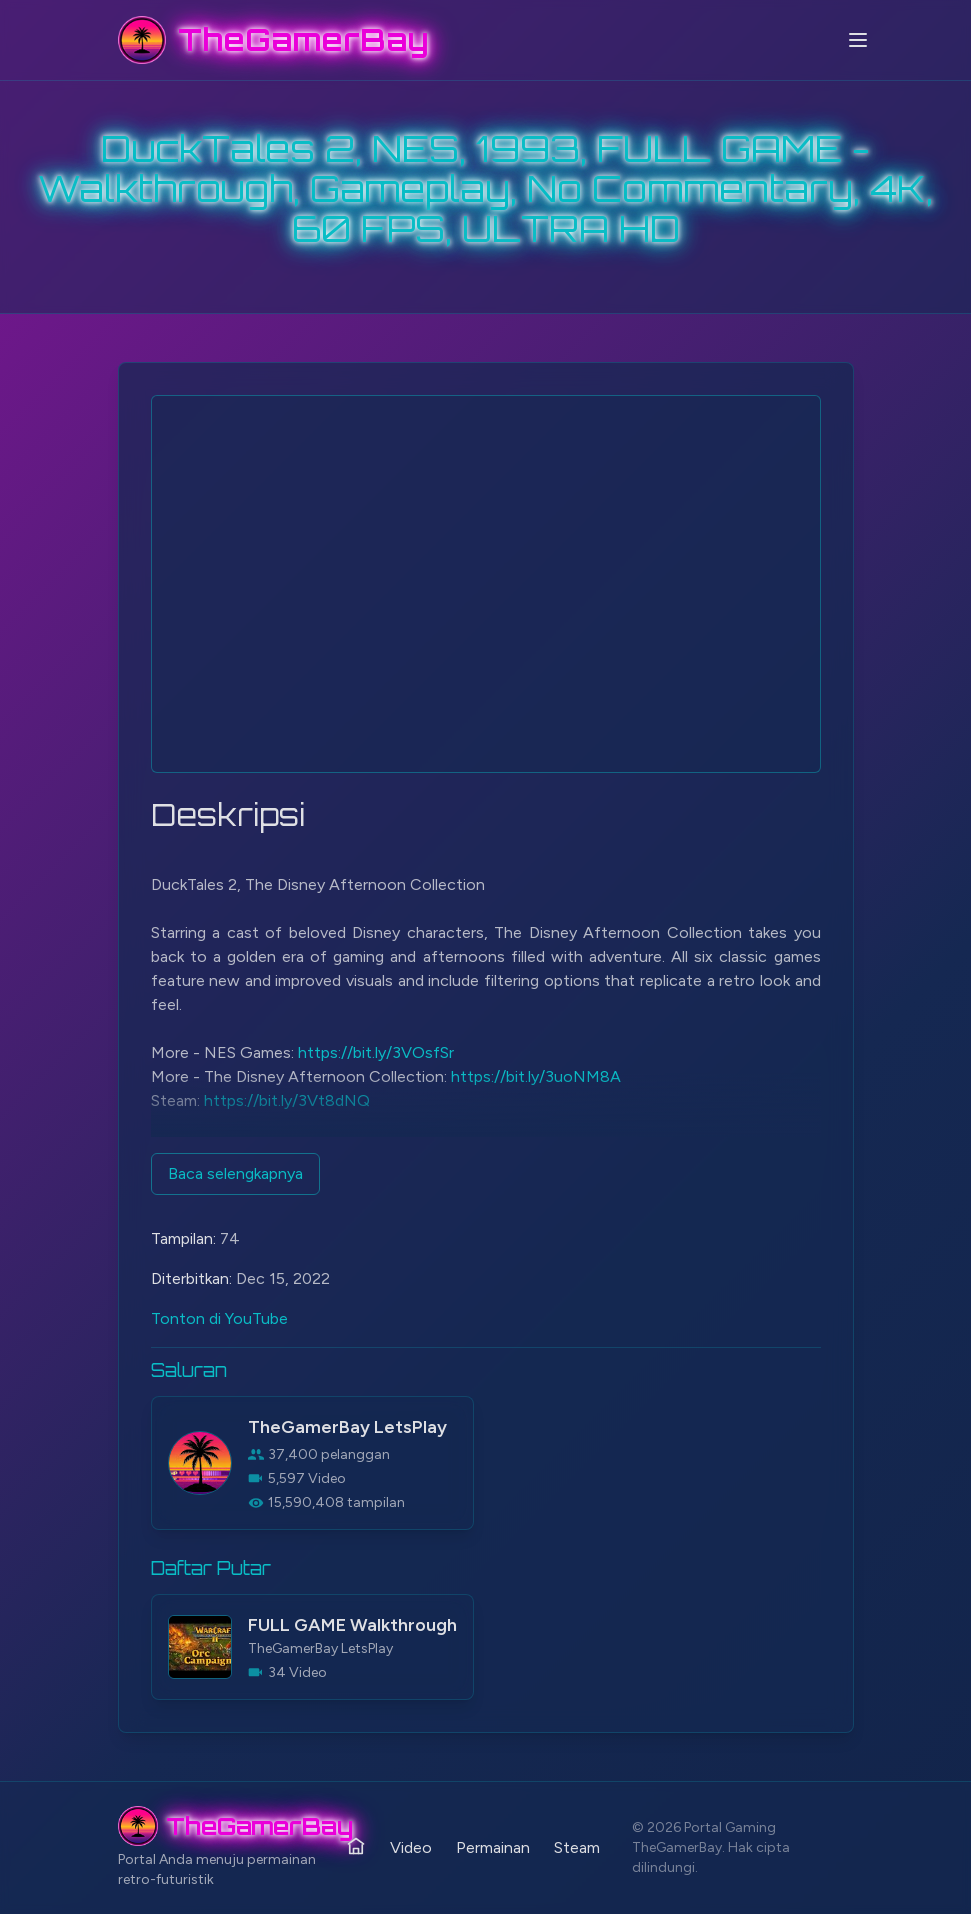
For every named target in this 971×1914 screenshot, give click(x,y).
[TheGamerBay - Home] (273, 40)
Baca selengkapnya (235, 1173)
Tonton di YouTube (219, 1318)
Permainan (493, 1847)
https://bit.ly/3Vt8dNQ (287, 1100)
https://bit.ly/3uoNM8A (536, 1076)
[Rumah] (356, 1846)
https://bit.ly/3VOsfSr (376, 1052)
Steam (577, 1847)
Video (411, 1847)
